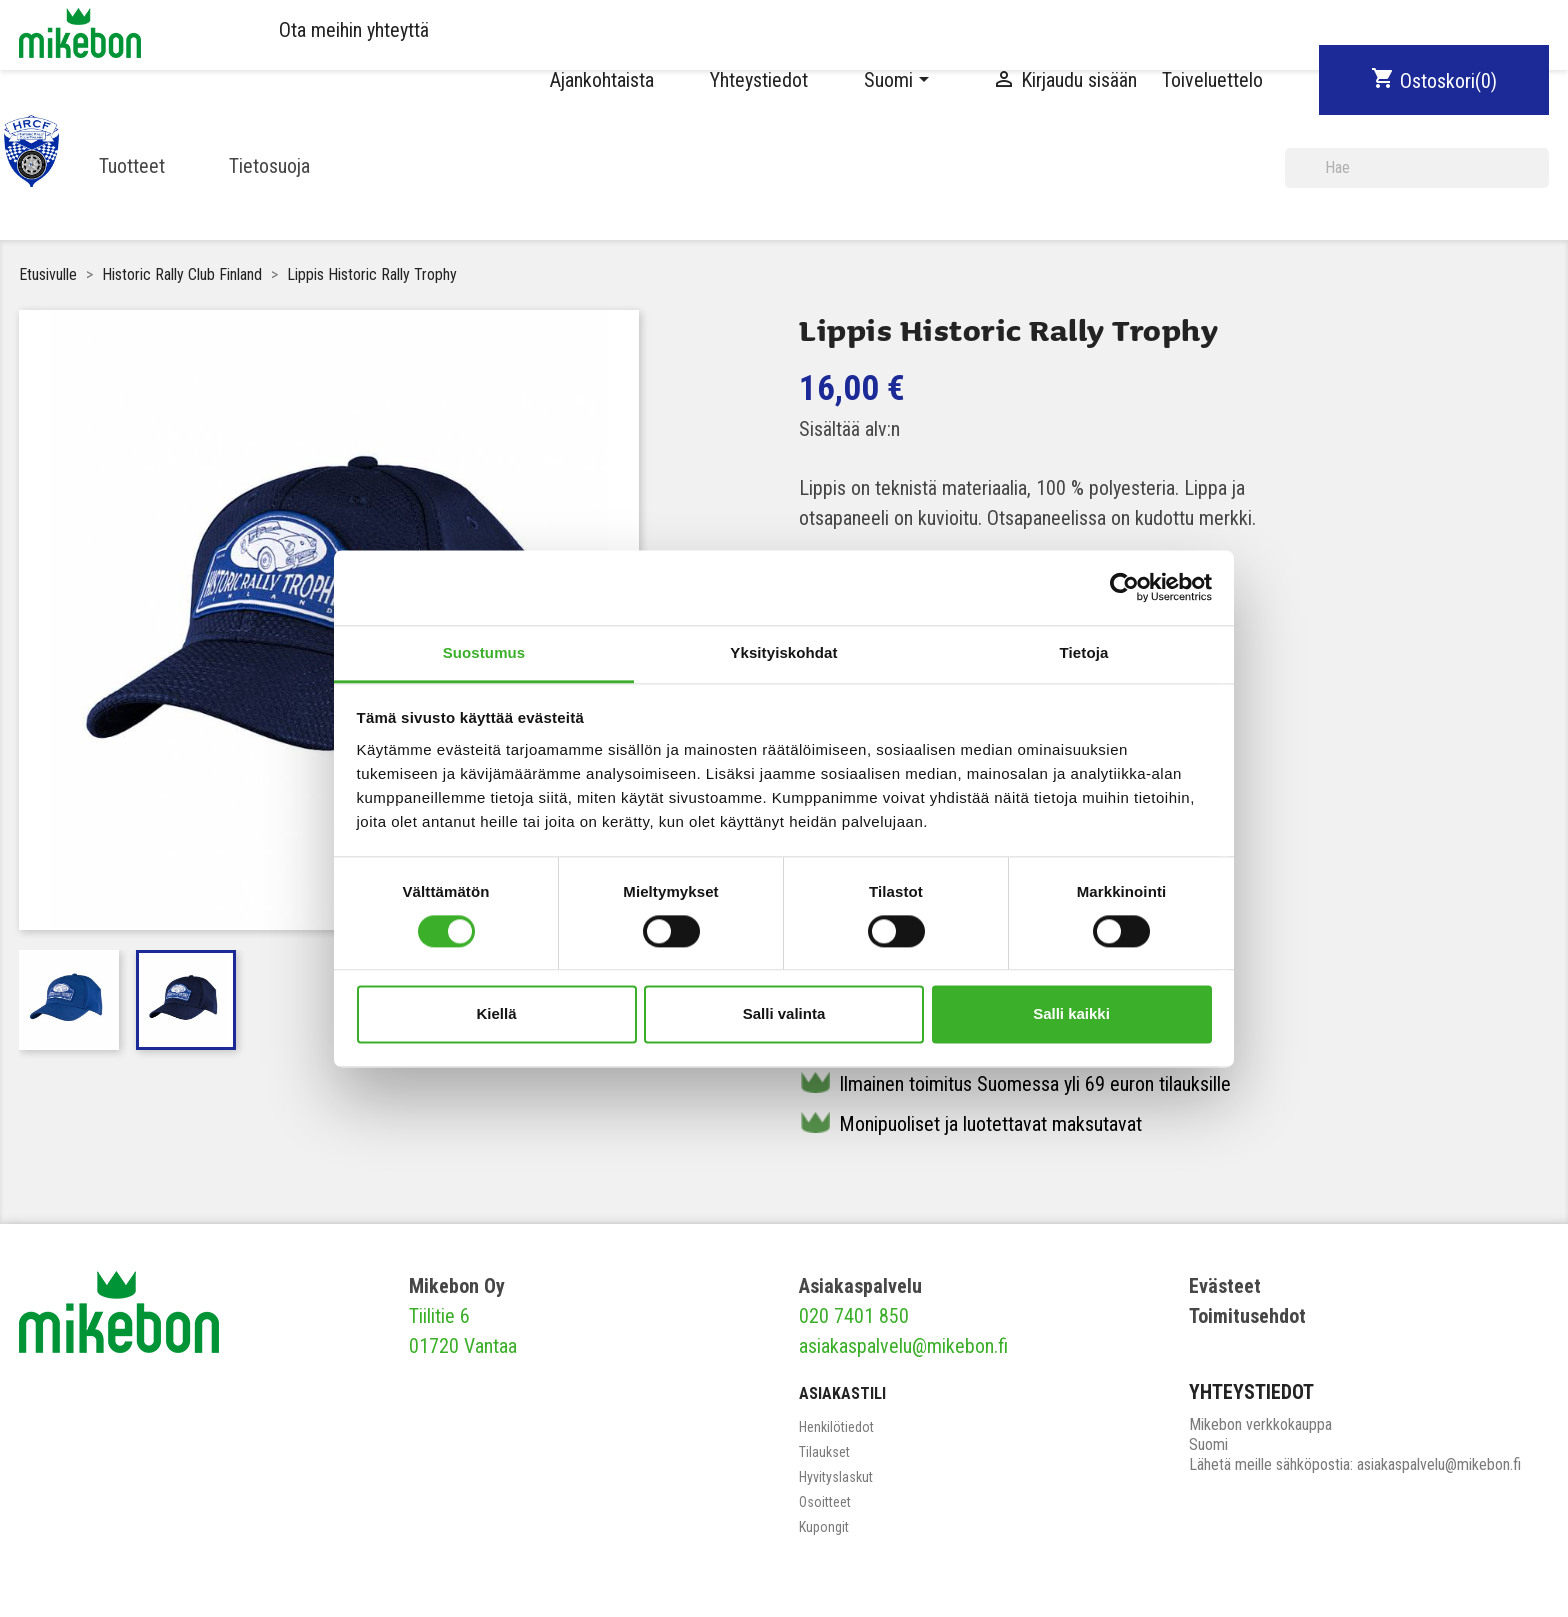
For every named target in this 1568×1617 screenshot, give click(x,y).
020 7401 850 (854, 1316)
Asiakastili (842, 1393)
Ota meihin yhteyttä (354, 30)
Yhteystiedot (759, 80)
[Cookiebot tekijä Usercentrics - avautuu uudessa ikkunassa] (1124, 587)
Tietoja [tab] (1084, 652)
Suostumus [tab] (484, 652)
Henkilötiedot (836, 1427)
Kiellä (496, 1014)
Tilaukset (824, 1452)
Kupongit (824, 1527)
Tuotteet (132, 166)
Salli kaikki (1071, 1014)
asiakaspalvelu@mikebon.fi (903, 1346)
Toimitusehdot (1247, 1316)
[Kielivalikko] (900, 80)
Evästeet (1225, 1286)
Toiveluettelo (1212, 80)
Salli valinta (784, 1014)
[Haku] (1417, 168)
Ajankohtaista (602, 80)
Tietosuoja (269, 166)
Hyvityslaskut (836, 1477)
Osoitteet (825, 1502)
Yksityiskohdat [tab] (783, 652)
